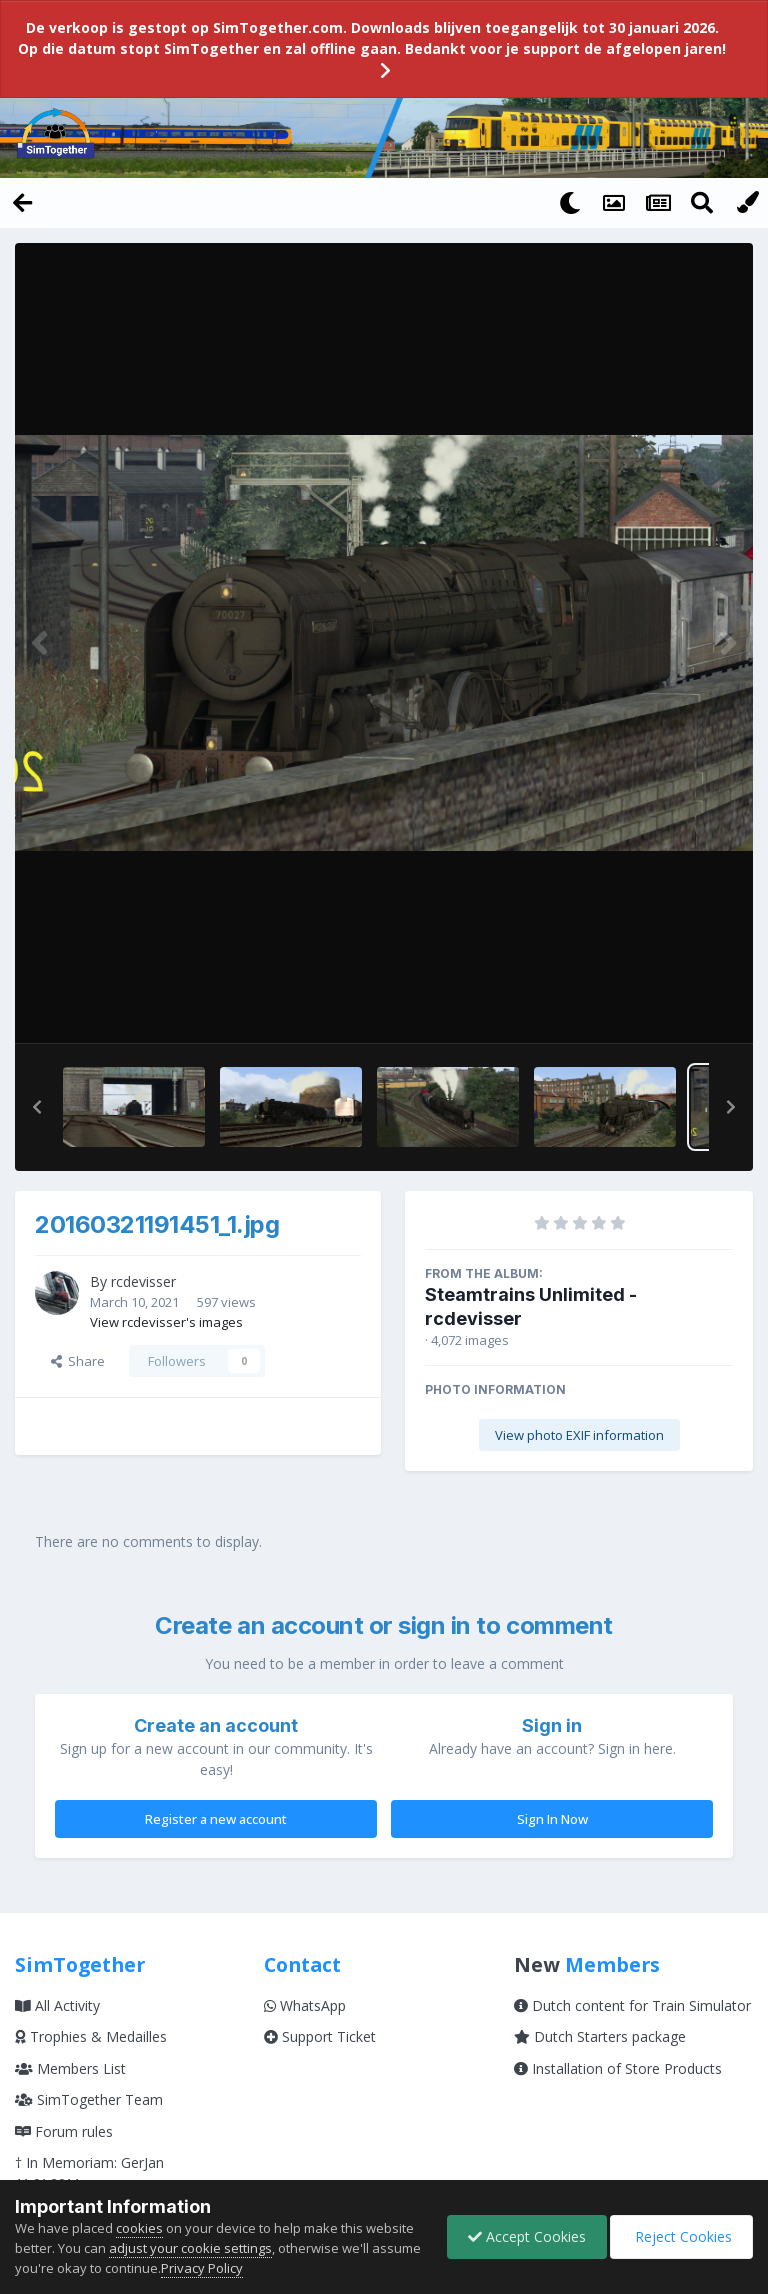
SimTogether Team (89, 2099)
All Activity (57, 2005)
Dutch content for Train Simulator (632, 2005)
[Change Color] (746, 202)
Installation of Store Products (618, 2068)
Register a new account (216, 1819)
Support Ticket (320, 2036)
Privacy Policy (254, 2268)
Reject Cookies (681, 2236)
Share (78, 1361)
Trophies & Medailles (91, 2036)
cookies (139, 2228)
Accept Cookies (527, 2236)
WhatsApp (305, 2005)
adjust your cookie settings (190, 2248)
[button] (37, 1107)
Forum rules (64, 2131)
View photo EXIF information (579, 1435)
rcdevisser (143, 1281)
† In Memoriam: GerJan (89, 2162)
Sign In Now (552, 1819)
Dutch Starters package (600, 2036)
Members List (70, 2068)
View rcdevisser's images (166, 1322)
